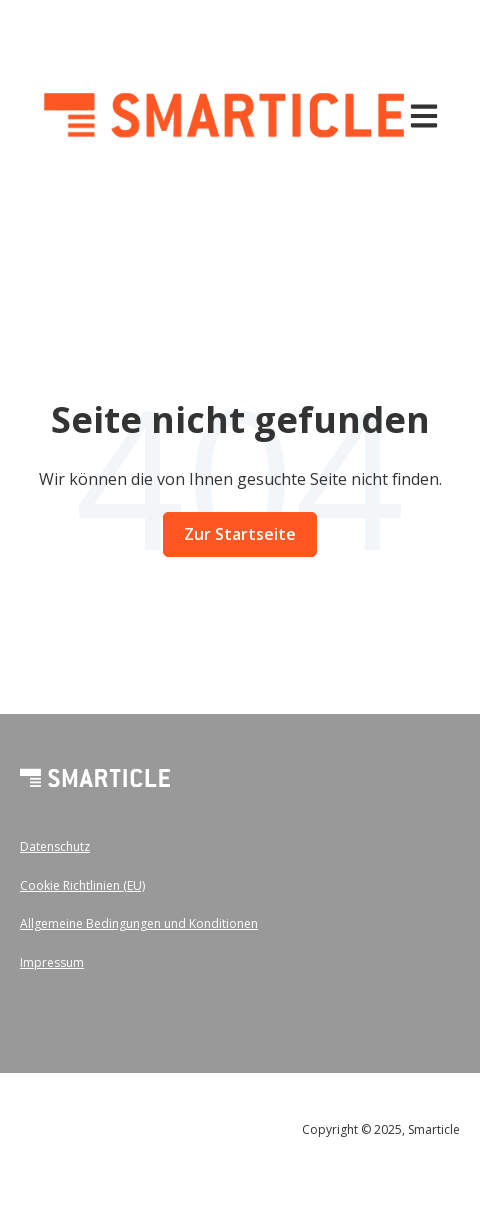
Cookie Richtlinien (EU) (82, 885)
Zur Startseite (240, 534)
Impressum (52, 962)
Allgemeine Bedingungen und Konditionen (139, 923)
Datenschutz (55, 846)
